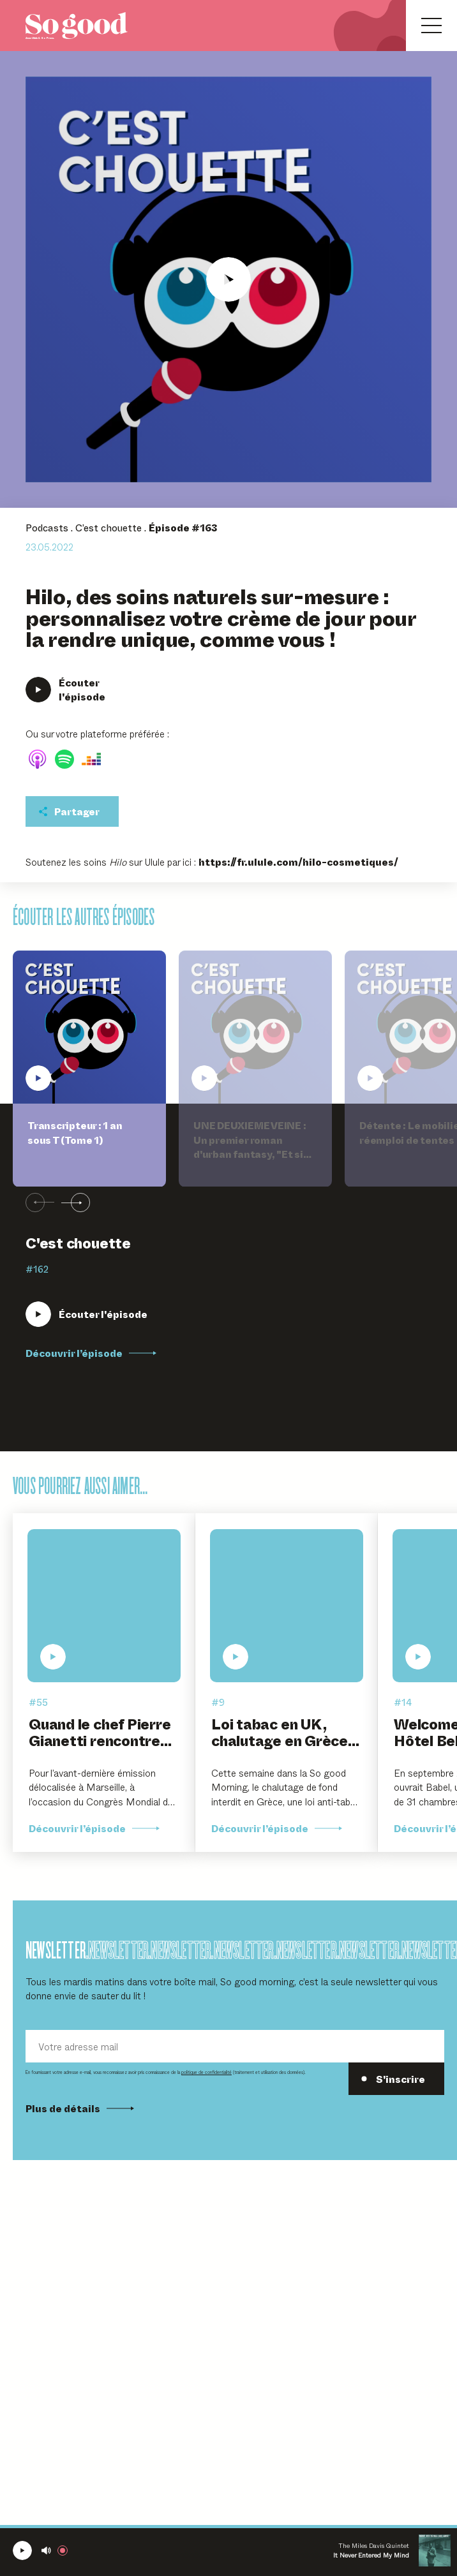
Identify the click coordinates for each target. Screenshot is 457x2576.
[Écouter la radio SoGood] (22, 2550)
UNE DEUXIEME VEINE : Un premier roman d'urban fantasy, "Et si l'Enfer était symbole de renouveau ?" (252, 1154)
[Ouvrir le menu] (431, 25)
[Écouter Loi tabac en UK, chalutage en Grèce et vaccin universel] (286, 1605)
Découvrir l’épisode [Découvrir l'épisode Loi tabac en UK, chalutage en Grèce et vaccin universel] (276, 1828)
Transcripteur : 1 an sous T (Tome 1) (75, 1132)
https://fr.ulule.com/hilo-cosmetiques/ (298, 862)
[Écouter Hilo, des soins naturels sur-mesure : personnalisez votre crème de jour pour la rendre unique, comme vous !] (228, 279)
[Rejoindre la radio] (64, 2550)
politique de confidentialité (206, 2072)
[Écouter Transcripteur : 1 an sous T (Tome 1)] (86, 1314)
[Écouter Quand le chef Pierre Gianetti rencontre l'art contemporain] (104, 1605)
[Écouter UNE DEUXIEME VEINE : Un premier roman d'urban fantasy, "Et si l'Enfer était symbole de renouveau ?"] (255, 1027)
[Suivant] (75, 1202)
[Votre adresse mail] (235, 2046)
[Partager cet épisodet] (72, 811)
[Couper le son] (46, 2550)
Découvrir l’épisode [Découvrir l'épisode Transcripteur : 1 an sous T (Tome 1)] (91, 1353)
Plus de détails (80, 2108)
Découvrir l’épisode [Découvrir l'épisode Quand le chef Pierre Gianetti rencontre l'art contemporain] (94, 1828)
